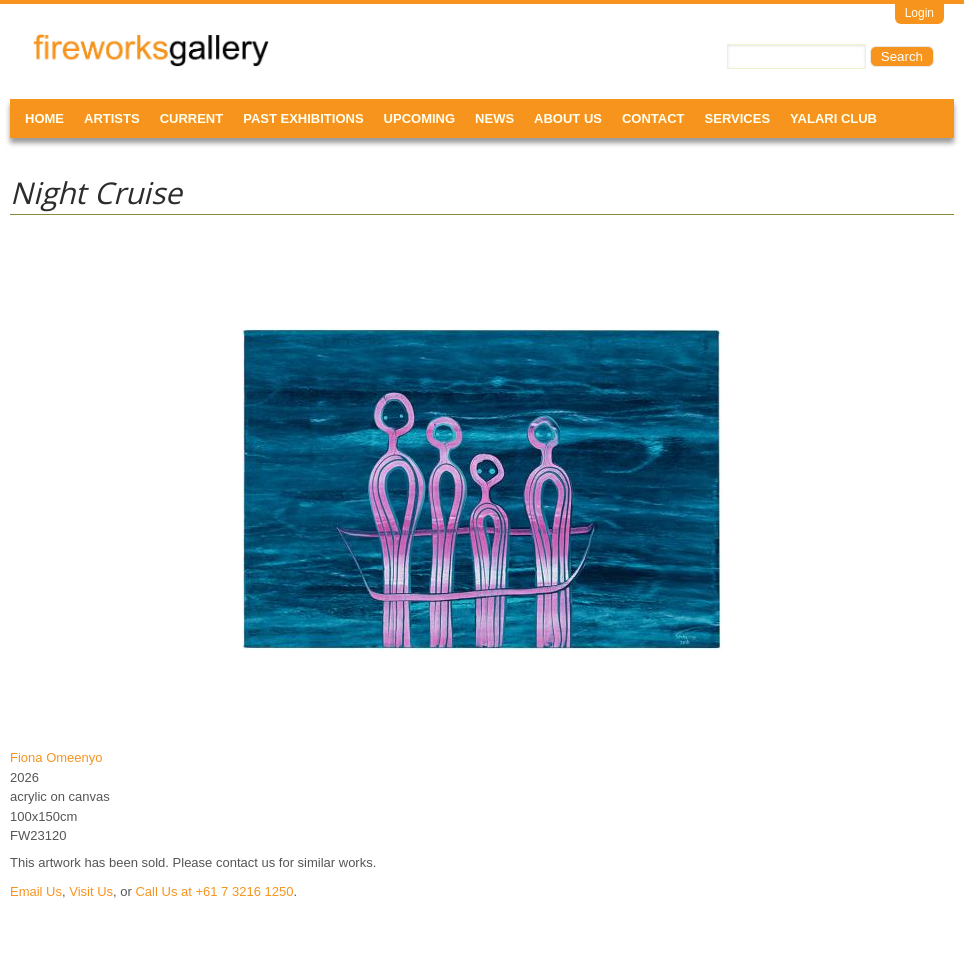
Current (192, 118)
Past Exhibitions (303, 118)
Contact (653, 118)
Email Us (36, 891)
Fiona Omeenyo (56, 757)
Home (44, 118)
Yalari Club (833, 118)
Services (738, 118)
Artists (112, 118)
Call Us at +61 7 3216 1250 (214, 891)
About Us (568, 118)
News (494, 118)
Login (919, 13)
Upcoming (420, 118)
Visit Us (91, 891)
